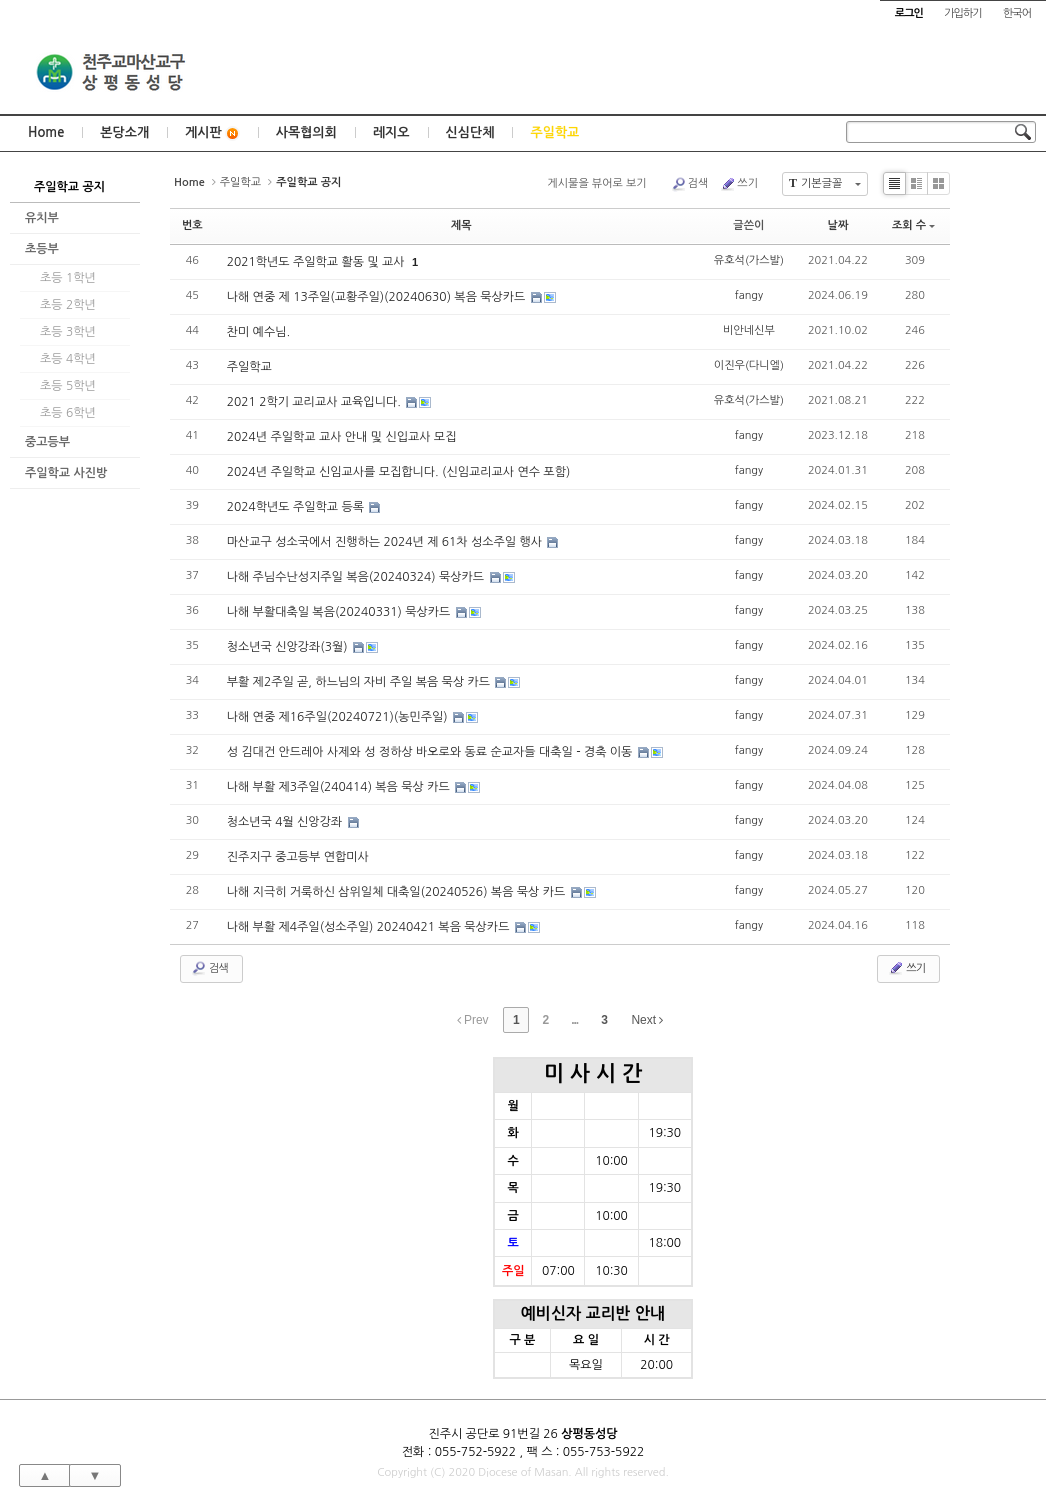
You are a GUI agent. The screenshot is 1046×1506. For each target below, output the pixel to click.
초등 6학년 (68, 413)
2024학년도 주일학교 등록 (297, 507)
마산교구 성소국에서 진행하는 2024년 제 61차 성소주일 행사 (386, 542)
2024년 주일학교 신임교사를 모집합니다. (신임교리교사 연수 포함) (399, 472)
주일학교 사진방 (66, 473)
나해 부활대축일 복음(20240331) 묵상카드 (340, 612)
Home (46, 132)
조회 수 (913, 225)
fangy (749, 295)
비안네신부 (749, 330)
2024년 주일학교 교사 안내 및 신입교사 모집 (342, 437)
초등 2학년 (68, 305)
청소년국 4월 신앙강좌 (286, 822)
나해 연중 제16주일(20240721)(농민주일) (339, 717)
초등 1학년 (68, 278)
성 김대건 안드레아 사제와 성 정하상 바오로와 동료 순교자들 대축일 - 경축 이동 (431, 752)
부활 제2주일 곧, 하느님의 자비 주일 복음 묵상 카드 (360, 682)
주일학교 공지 (69, 187)
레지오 (391, 132)
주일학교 (554, 132)
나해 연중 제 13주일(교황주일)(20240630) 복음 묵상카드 (378, 297)
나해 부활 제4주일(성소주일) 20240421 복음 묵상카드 (370, 927)
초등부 (42, 249)
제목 (461, 225)
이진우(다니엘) (749, 365)
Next (647, 1020)
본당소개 (124, 132)
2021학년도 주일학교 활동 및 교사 (317, 262)
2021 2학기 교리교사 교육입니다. (316, 402)
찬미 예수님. (258, 332)
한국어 (1017, 13)
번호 (192, 225)
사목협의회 (306, 132)
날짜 (838, 225)
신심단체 (470, 132)
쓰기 (739, 184)
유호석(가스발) (749, 260)
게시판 (212, 133)
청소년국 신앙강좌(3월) (289, 647)
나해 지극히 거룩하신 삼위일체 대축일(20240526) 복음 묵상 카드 (398, 892)
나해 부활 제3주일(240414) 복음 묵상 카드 (340, 787)
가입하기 (962, 13)
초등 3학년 (68, 332)
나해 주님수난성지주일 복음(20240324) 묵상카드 (357, 577)
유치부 (42, 218)
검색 (690, 184)
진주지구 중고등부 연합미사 (298, 857)
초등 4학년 (68, 359)
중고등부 (47, 442)
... (574, 1020)
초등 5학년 (68, 386)
